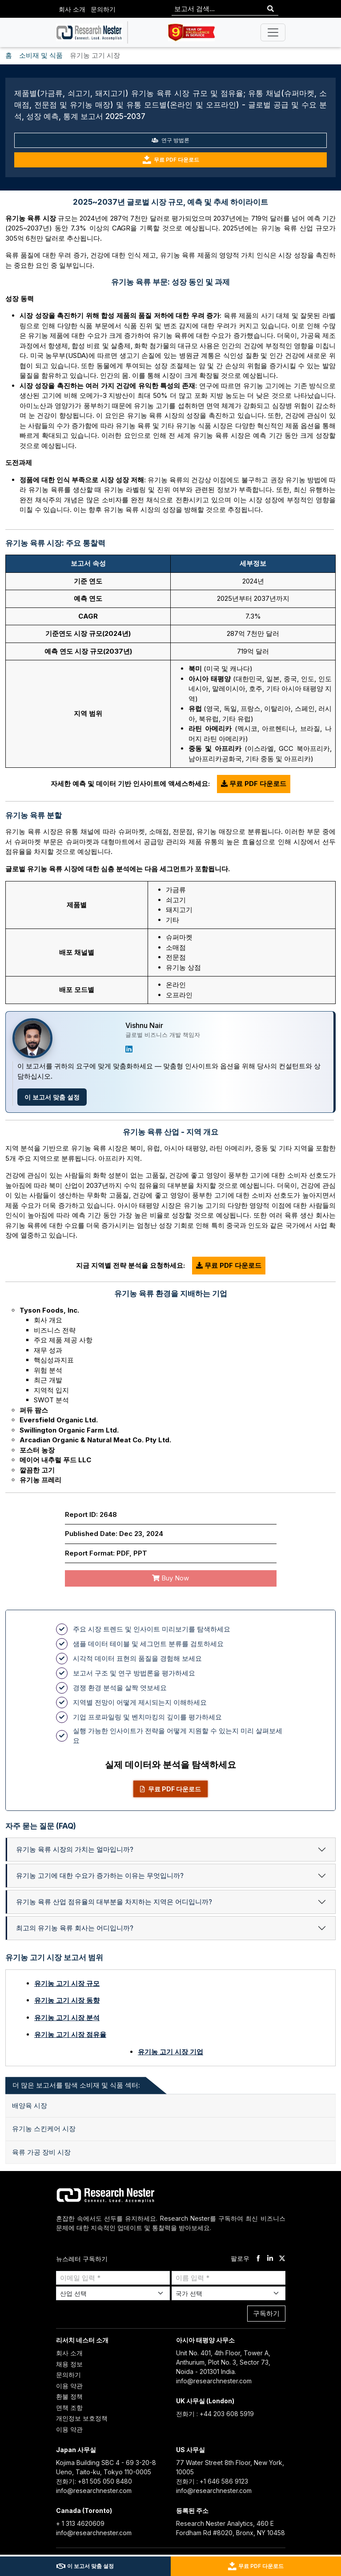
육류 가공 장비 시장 (41, 2152)
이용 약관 (69, 2385)
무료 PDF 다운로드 (170, 159)
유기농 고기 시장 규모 (67, 1983)
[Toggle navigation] (273, 32)
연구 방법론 (170, 140)
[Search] (271, 9)
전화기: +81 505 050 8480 (94, 2481)
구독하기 (266, 2313)
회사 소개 (72, 9)
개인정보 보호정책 (82, 2418)
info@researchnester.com (214, 2381)
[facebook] (258, 2259)
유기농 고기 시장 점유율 (70, 2034)
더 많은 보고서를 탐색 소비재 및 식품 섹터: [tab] (76, 2085)
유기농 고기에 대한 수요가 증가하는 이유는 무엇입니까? (100, 1875)
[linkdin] (270, 2259)
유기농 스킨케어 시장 (44, 2128)
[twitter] (282, 2259)
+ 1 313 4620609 (80, 2523)
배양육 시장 (29, 2105)
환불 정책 (69, 2396)
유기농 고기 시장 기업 (170, 2052)
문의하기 (103, 9)
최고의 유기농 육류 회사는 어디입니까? (74, 1928)
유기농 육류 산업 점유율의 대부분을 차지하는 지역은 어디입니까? (114, 1901)
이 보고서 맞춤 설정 (52, 1097)
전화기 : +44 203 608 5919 (215, 2413)
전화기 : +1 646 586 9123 (212, 2481)
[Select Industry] (113, 2293)
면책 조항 (69, 2407)
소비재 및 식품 (41, 55)
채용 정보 (69, 2364)
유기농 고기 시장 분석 (67, 2017)
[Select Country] (228, 2293)
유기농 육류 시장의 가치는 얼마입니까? (74, 1849)
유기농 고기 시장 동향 (67, 2000)
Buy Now (170, 1578)
